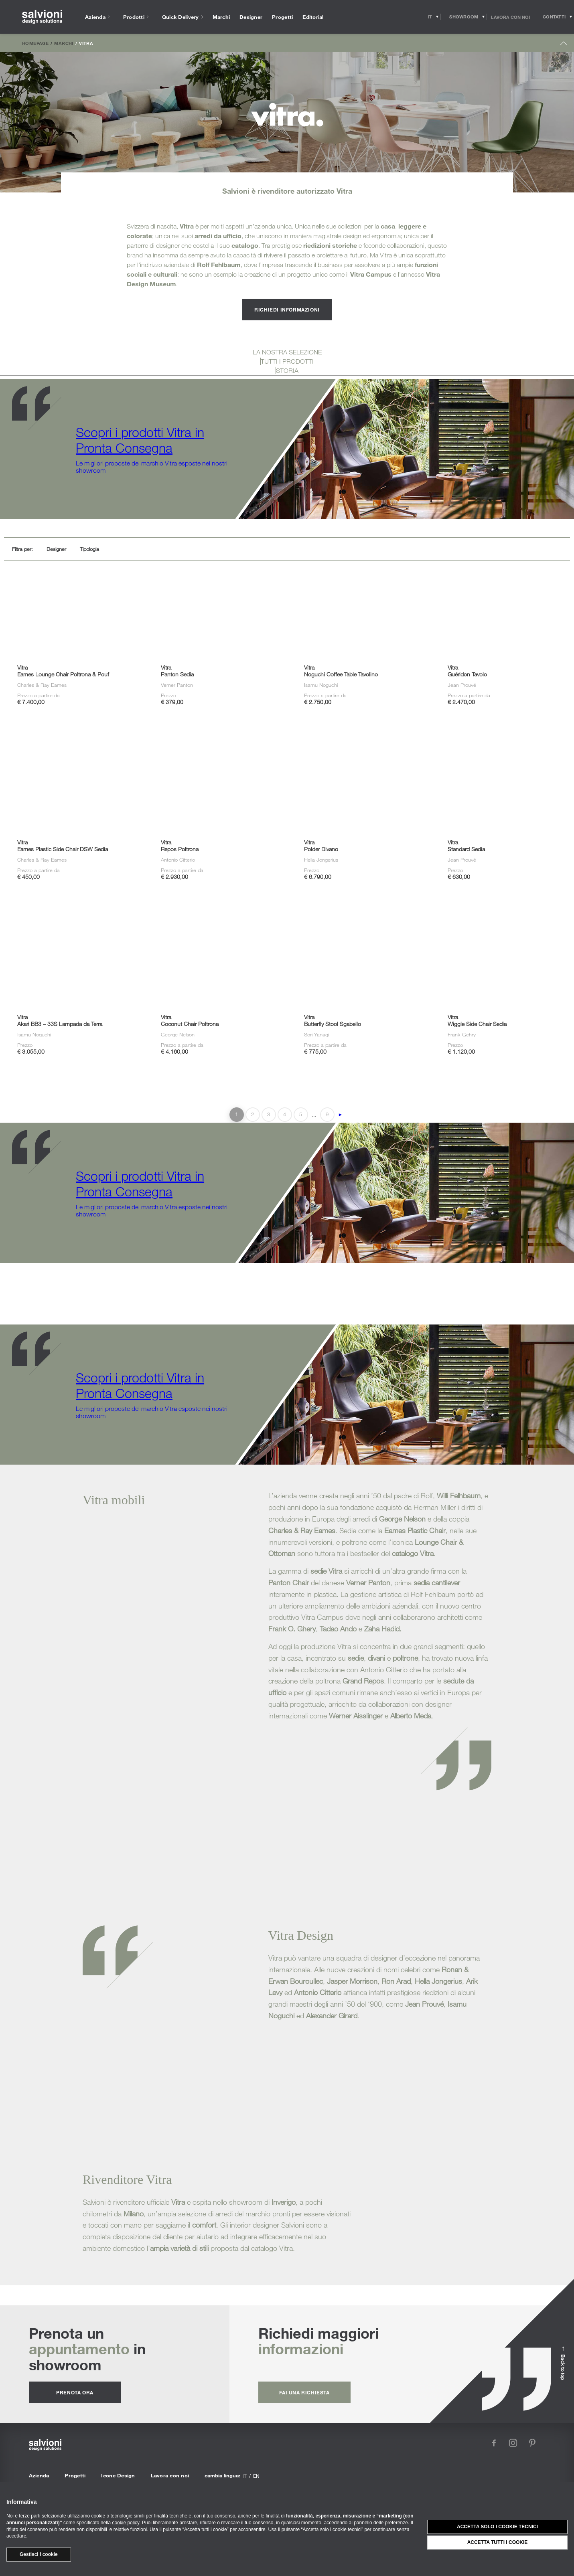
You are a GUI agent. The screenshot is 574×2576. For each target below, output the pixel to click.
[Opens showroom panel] (464, 17)
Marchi (63, 43)
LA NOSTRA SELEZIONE (287, 352)
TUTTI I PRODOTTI (287, 361)
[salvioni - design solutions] (42, 17)
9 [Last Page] (327, 1114)
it (245, 2476)
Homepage (35, 43)
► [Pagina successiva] (340, 1114)
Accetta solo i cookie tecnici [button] (497, 2526)
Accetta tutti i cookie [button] (497, 2542)
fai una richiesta (304, 2392)
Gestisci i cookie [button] (39, 2554)
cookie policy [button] (125, 2522)
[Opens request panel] (554, 17)
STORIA (287, 370)
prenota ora (74, 2392)
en (256, 2476)
